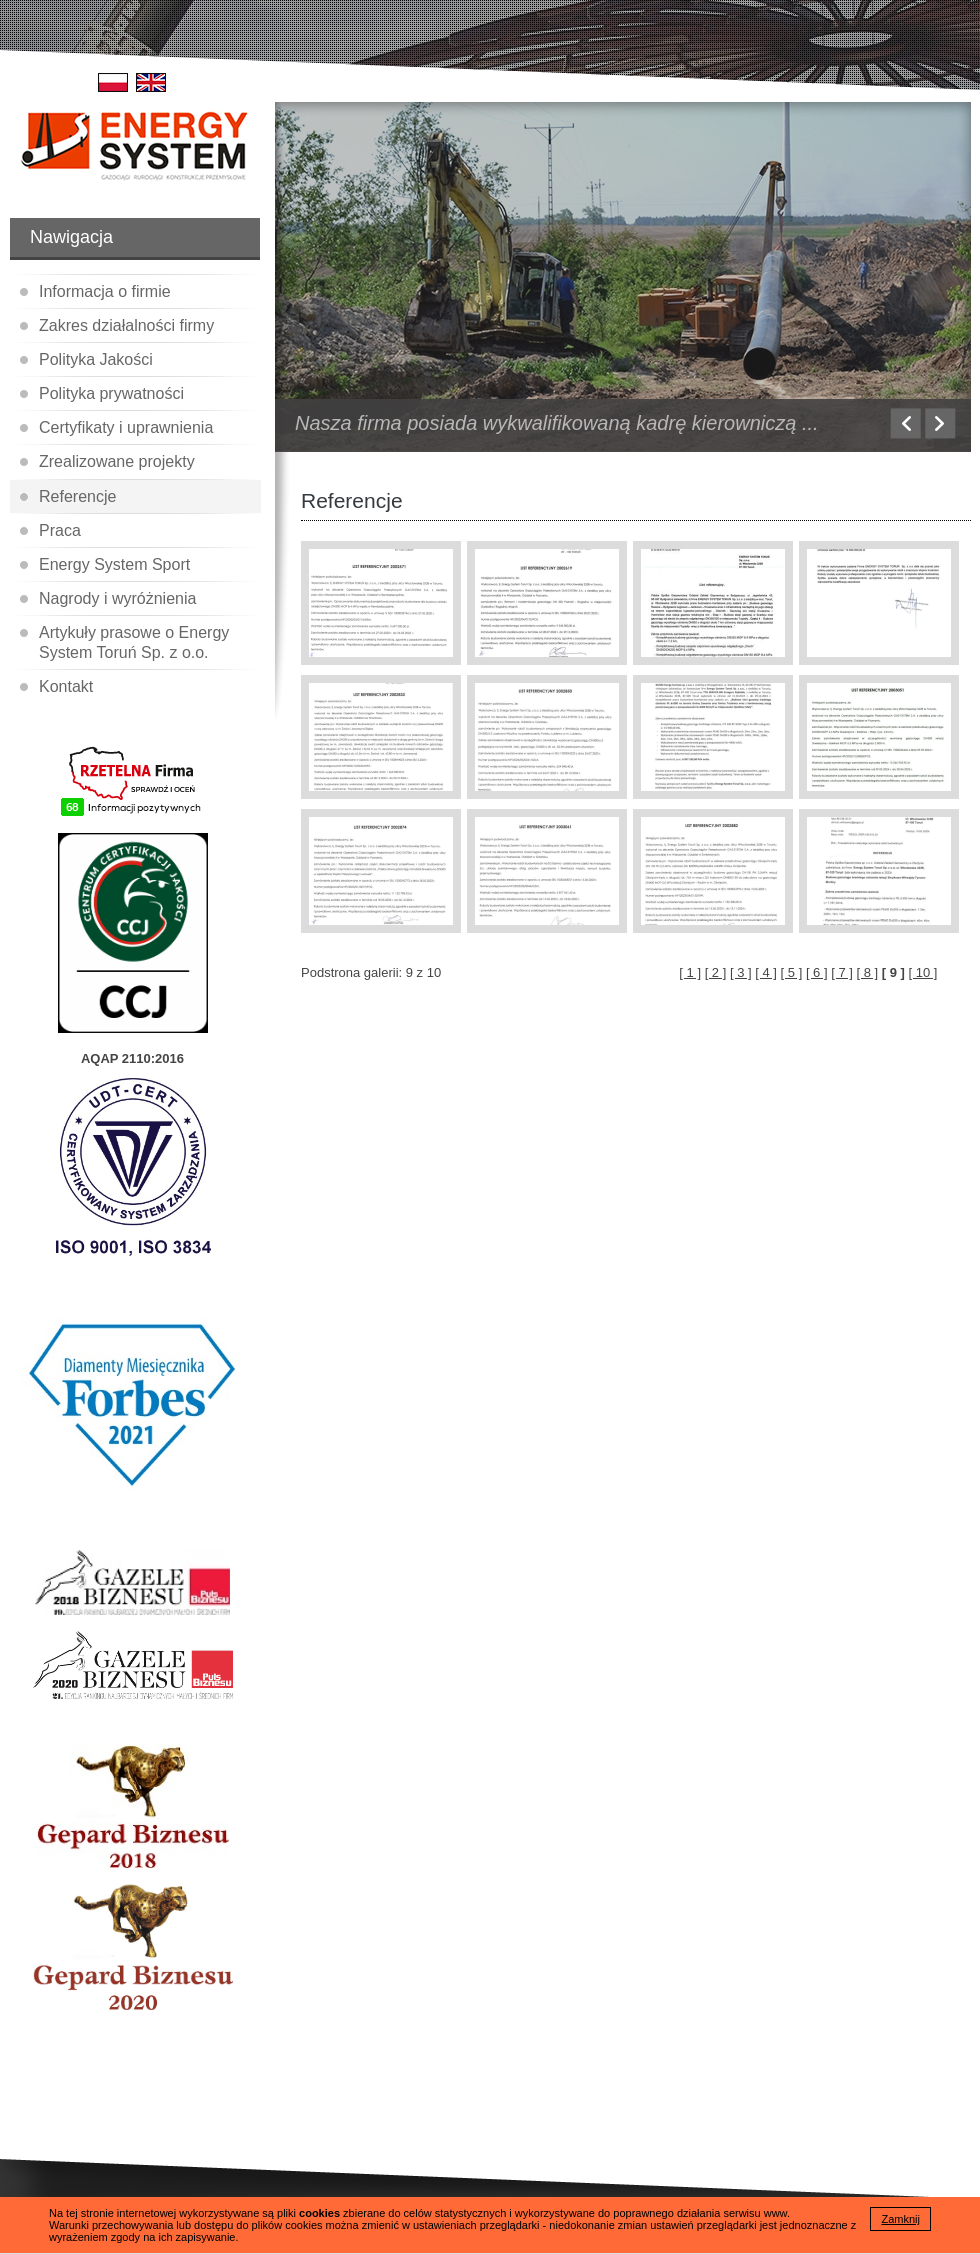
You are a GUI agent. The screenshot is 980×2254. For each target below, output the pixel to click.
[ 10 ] (923, 972)
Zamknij (900, 2219)
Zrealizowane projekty (117, 461)
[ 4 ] (766, 972)
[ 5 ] (792, 972)
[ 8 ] (868, 972)
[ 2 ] (716, 972)
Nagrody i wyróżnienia (117, 598)
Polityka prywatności (111, 393)
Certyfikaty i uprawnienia (126, 427)
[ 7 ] (842, 972)
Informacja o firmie (105, 291)
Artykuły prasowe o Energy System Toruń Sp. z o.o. (134, 642)
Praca (60, 530)
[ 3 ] (741, 972)
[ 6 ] (817, 972)
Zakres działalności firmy (126, 325)
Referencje (77, 496)
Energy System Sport (114, 564)
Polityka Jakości (96, 359)
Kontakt (66, 686)
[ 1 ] (690, 972)
